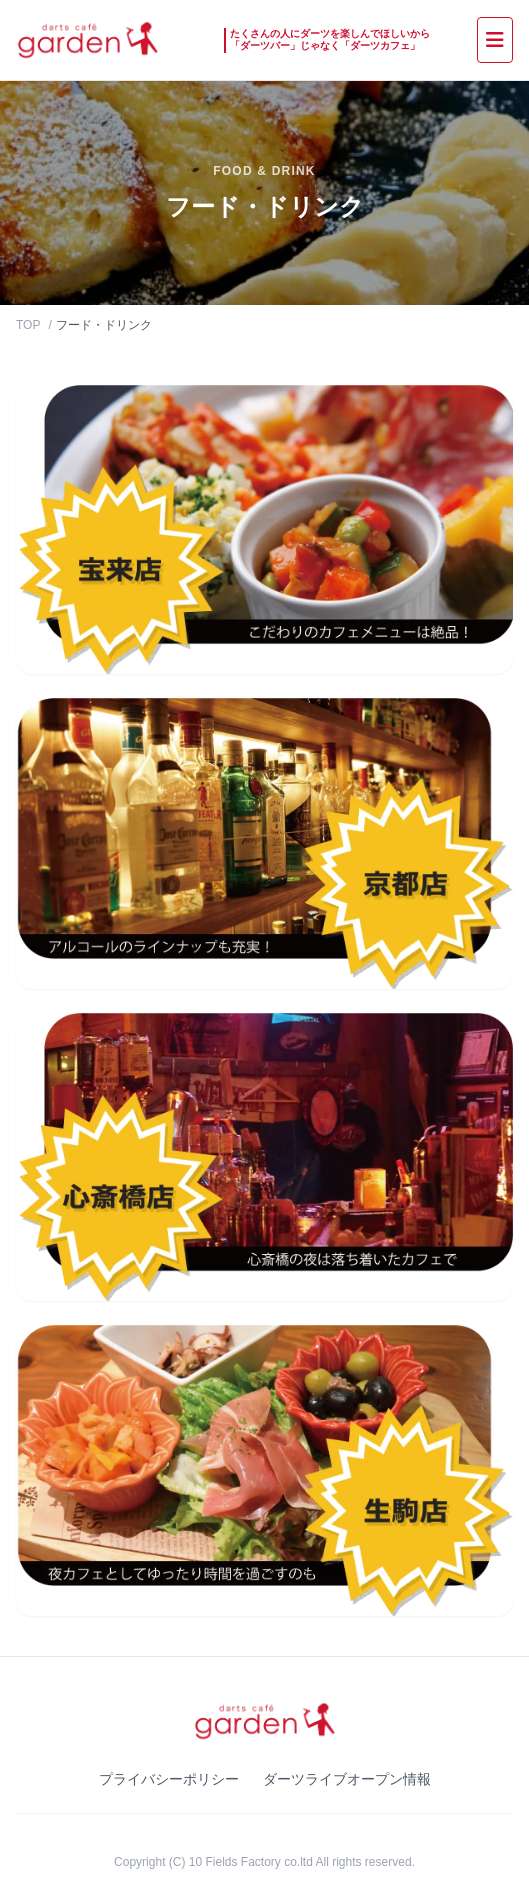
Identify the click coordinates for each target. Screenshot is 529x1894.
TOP (28, 325)
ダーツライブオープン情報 (347, 1779)
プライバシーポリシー (169, 1779)
